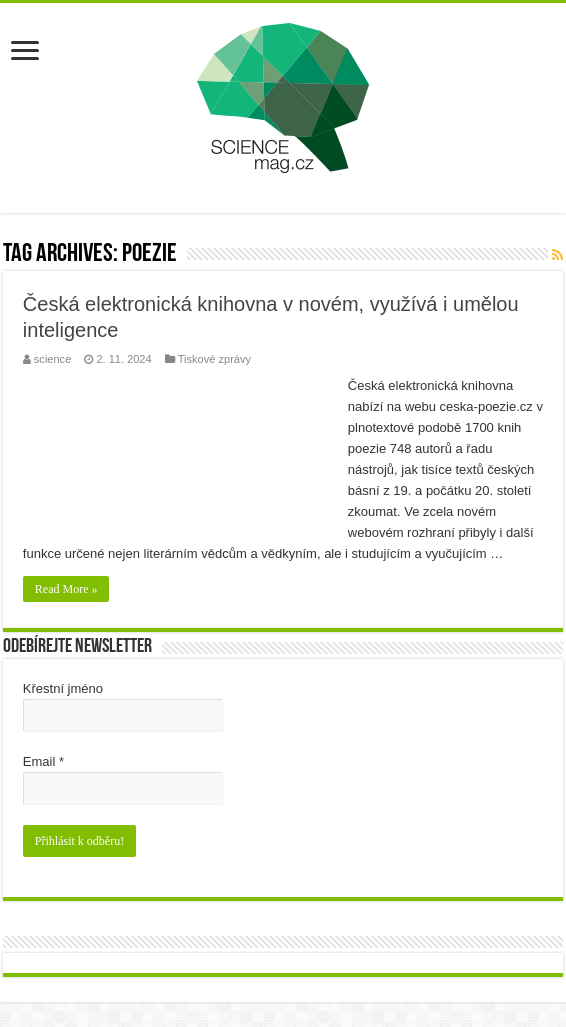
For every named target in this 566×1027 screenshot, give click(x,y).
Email (43, 761)
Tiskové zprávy (214, 359)
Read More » (66, 589)
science (52, 359)
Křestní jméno (63, 688)
